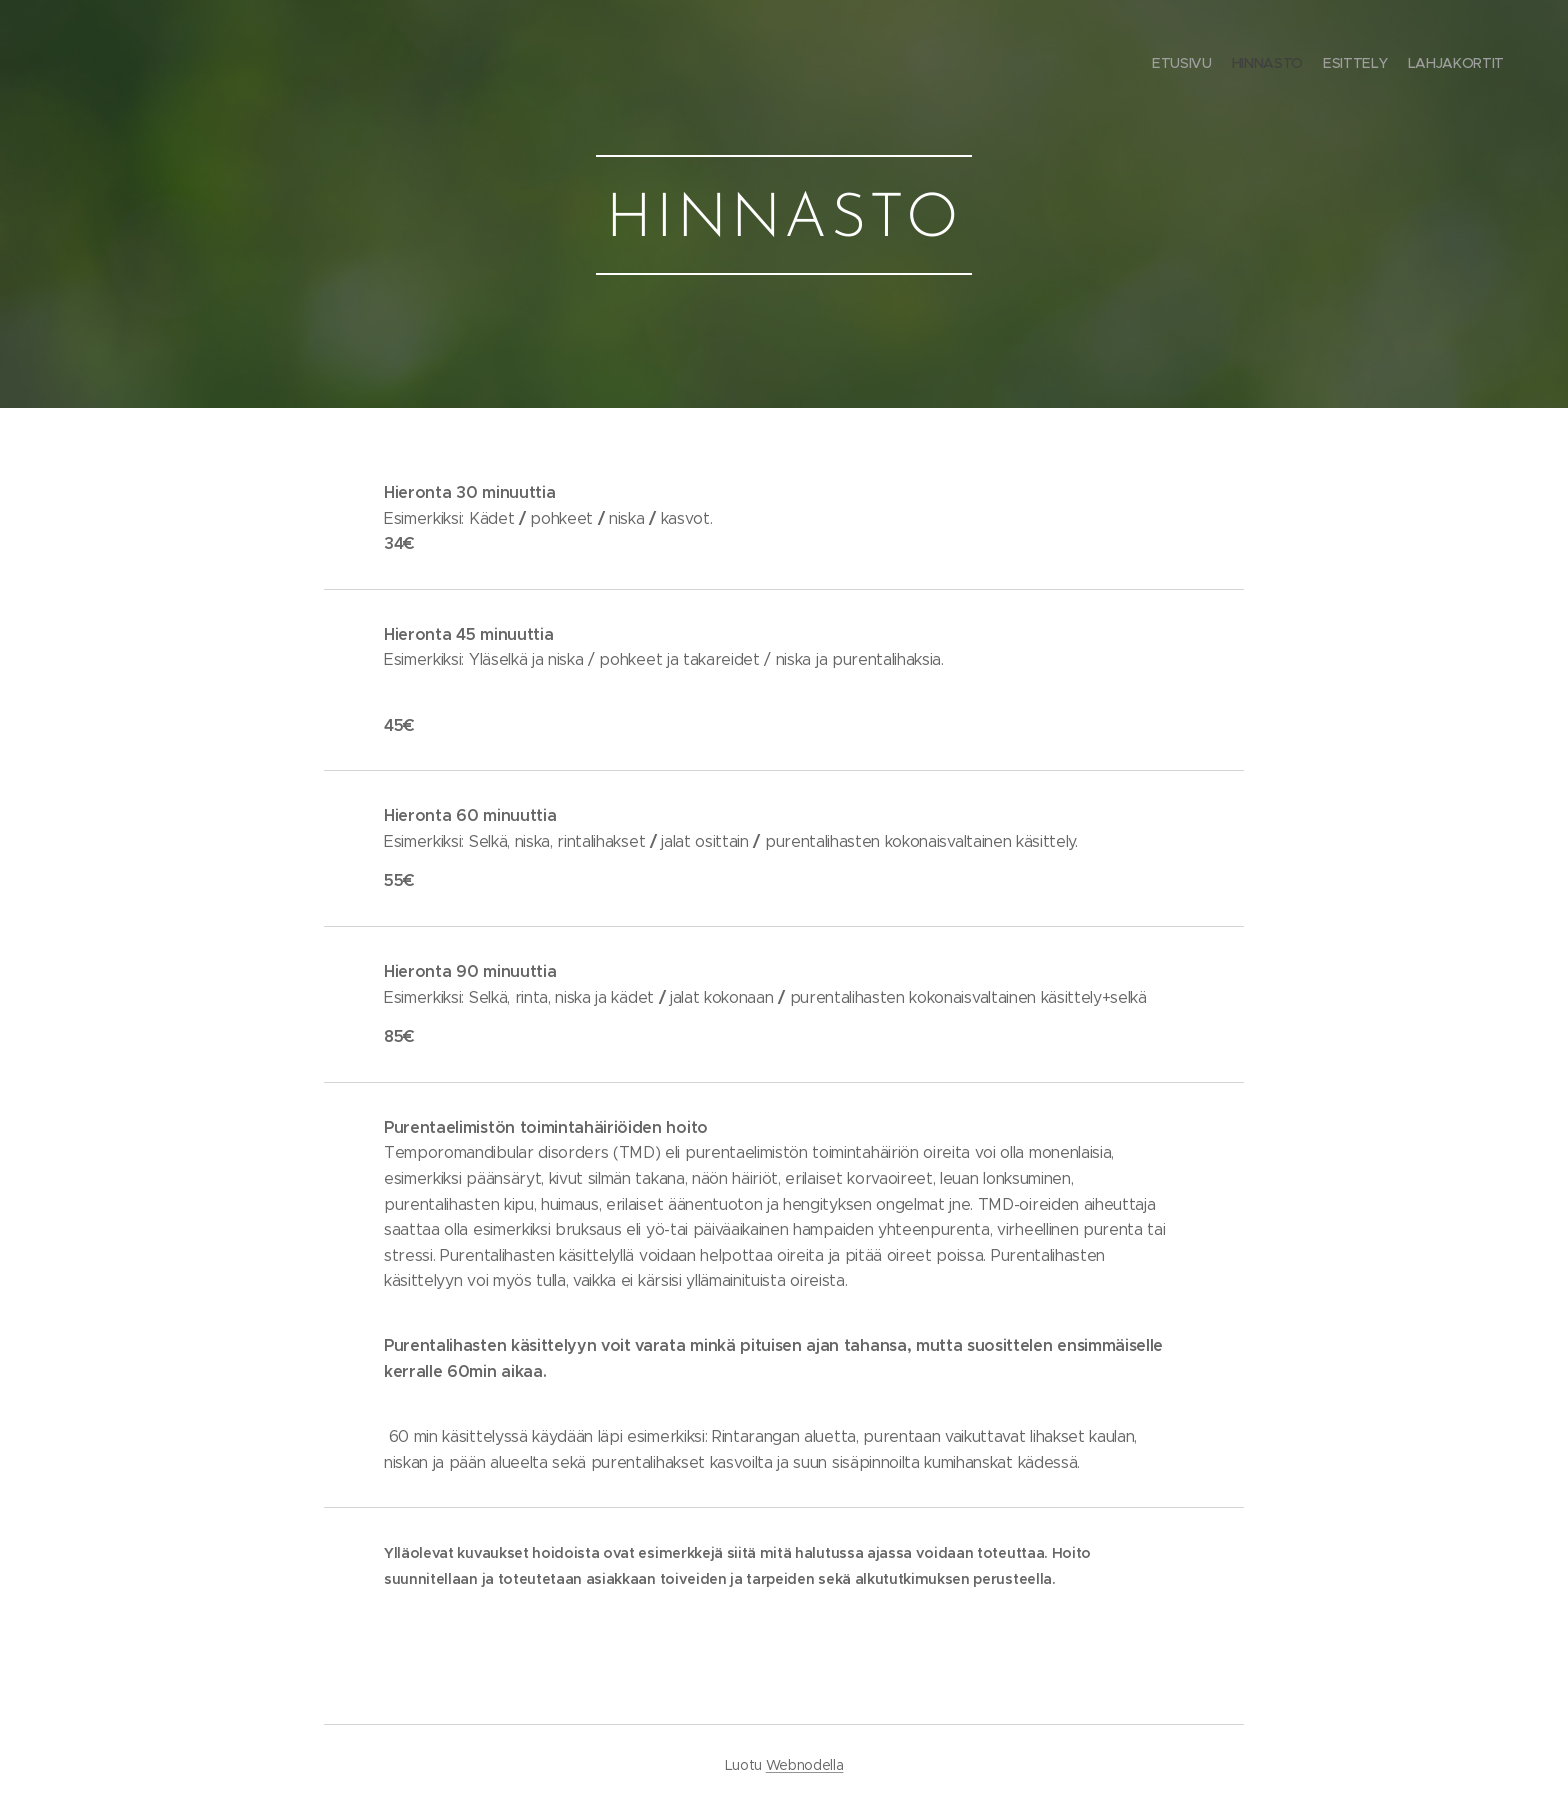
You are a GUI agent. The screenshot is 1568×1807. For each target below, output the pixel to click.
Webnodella (805, 1765)
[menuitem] (1446, 65)
